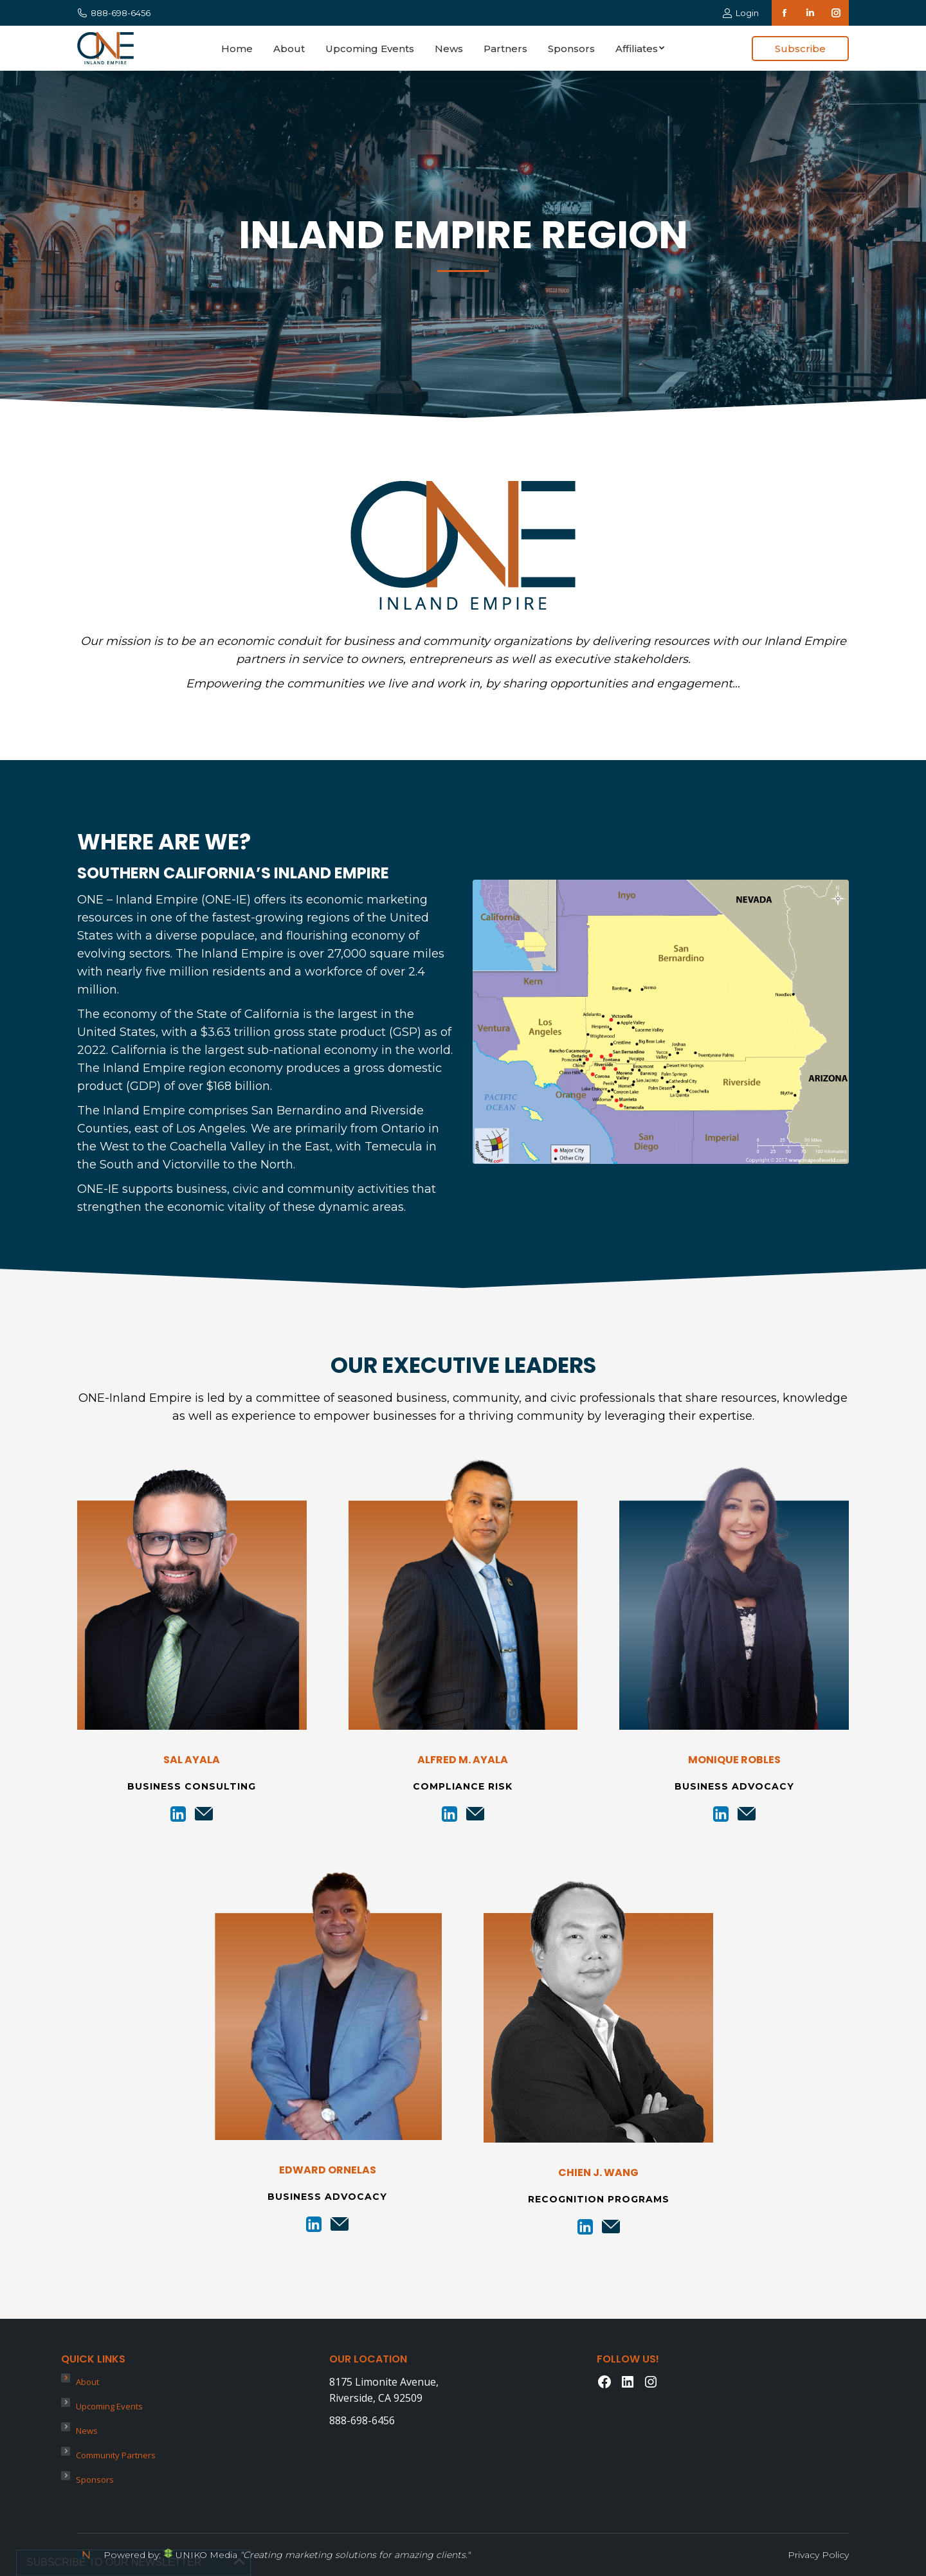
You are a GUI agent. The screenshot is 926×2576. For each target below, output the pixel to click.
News (87, 2430)
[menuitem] (237, 48)
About (87, 2382)
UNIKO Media (200, 2555)
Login (740, 13)
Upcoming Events (109, 2406)
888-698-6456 (113, 13)
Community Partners (116, 2455)
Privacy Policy (818, 2555)
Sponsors (95, 2479)
